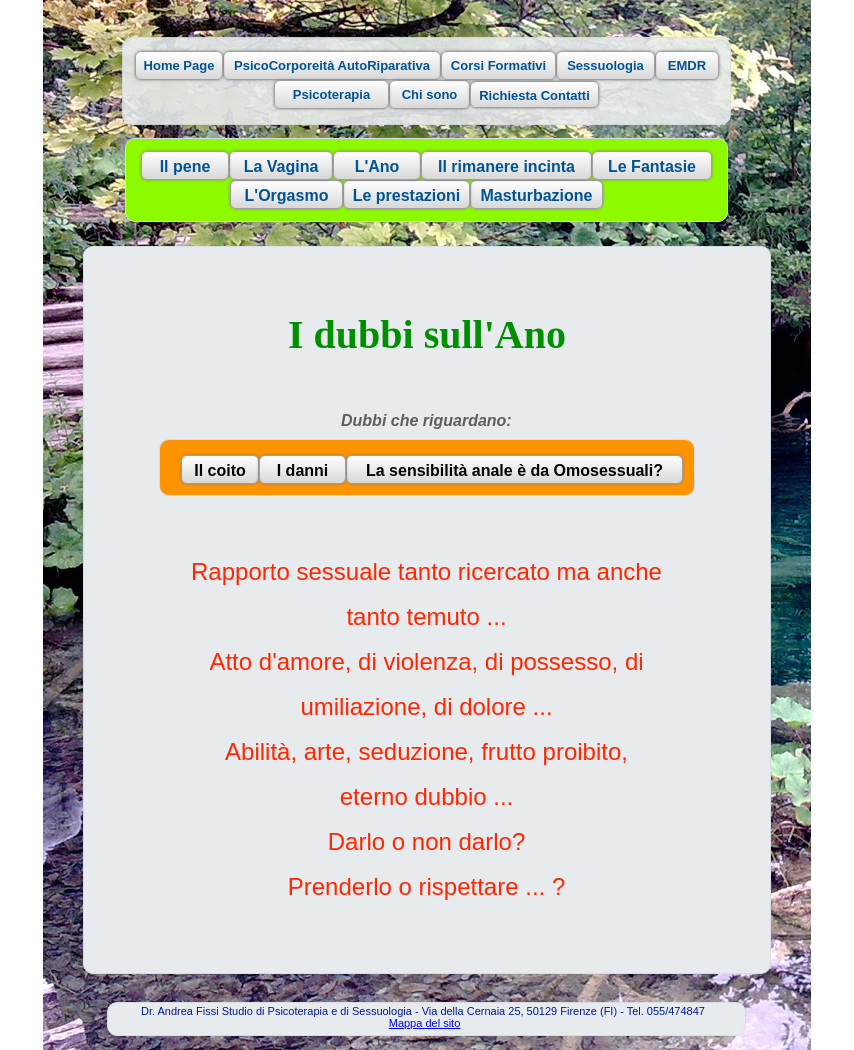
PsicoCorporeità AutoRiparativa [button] (332, 65)
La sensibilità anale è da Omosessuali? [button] (514, 470)
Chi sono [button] (430, 94)
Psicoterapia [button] (331, 94)
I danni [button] (303, 470)
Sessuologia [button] (605, 65)
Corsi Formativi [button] (498, 65)
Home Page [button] (179, 65)
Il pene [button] (185, 166)
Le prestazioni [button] (407, 195)
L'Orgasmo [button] (287, 195)
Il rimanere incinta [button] (506, 166)
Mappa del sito (425, 1023)
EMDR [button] (687, 65)
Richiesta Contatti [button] (534, 95)
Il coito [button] (220, 470)
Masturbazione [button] (536, 195)
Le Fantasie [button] (652, 166)
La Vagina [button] (281, 166)
